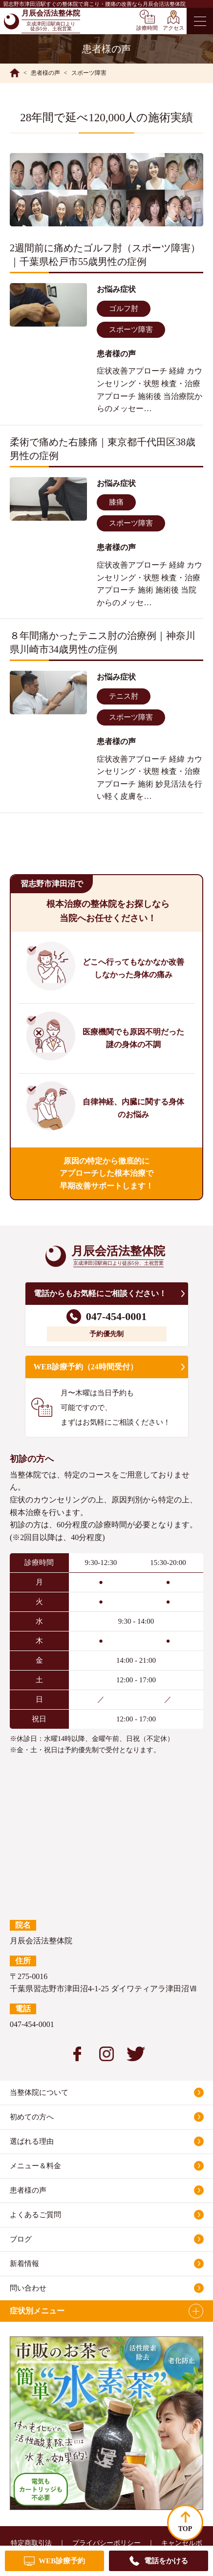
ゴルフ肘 (123, 308)
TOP (185, 2528)
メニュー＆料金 (35, 2166)
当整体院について (39, 2092)
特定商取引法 (31, 2543)
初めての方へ (32, 2117)
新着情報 (24, 2264)
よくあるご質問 (35, 2215)
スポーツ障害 (131, 329)
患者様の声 (28, 2190)
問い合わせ (28, 2288)
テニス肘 (123, 696)
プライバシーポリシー (106, 2543)
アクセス (173, 28)
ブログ (21, 2239)
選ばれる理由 (32, 2141)
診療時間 (147, 28)
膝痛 (116, 502)
